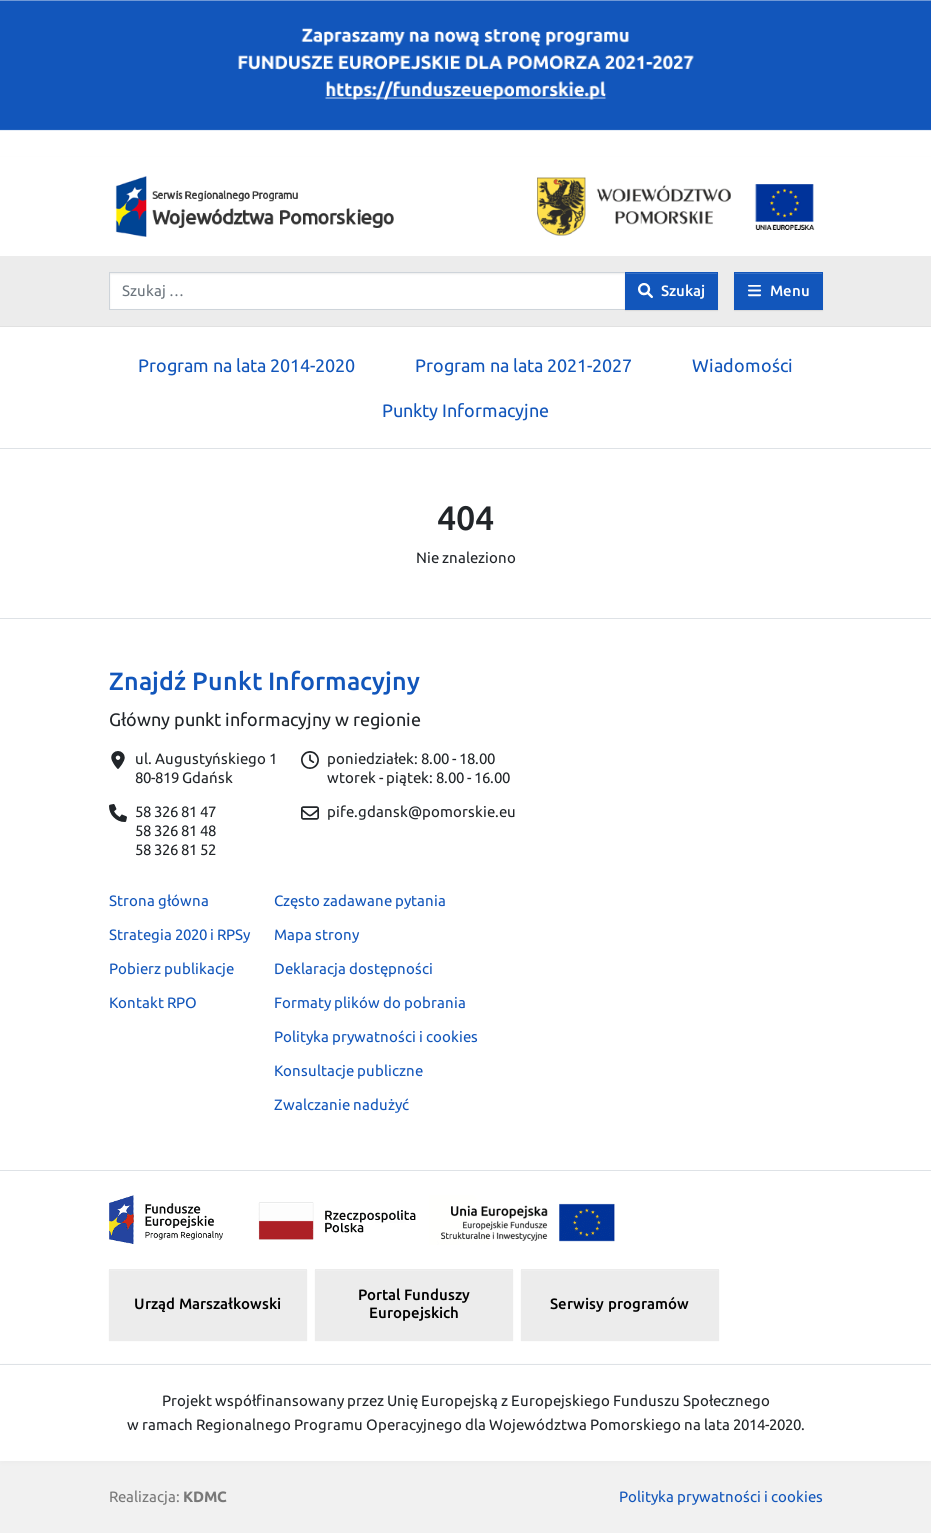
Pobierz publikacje (171, 968)
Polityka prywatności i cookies (376, 1036)
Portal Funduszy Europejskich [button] (414, 1304)
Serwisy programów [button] (619, 1303)
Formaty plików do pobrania (370, 1002)
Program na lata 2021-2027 (523, 365)
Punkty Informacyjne (465, 410)
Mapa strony (316, 934)
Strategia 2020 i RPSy (179, 934)
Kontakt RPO (153, 1002)
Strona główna (159, 900)
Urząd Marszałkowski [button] (207, 1303)
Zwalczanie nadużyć (341, 1104)
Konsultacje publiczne (348, 1070)
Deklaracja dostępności (353, 968)
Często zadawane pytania (360, 900)
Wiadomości (742, 365)
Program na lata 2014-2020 (246, 365)
